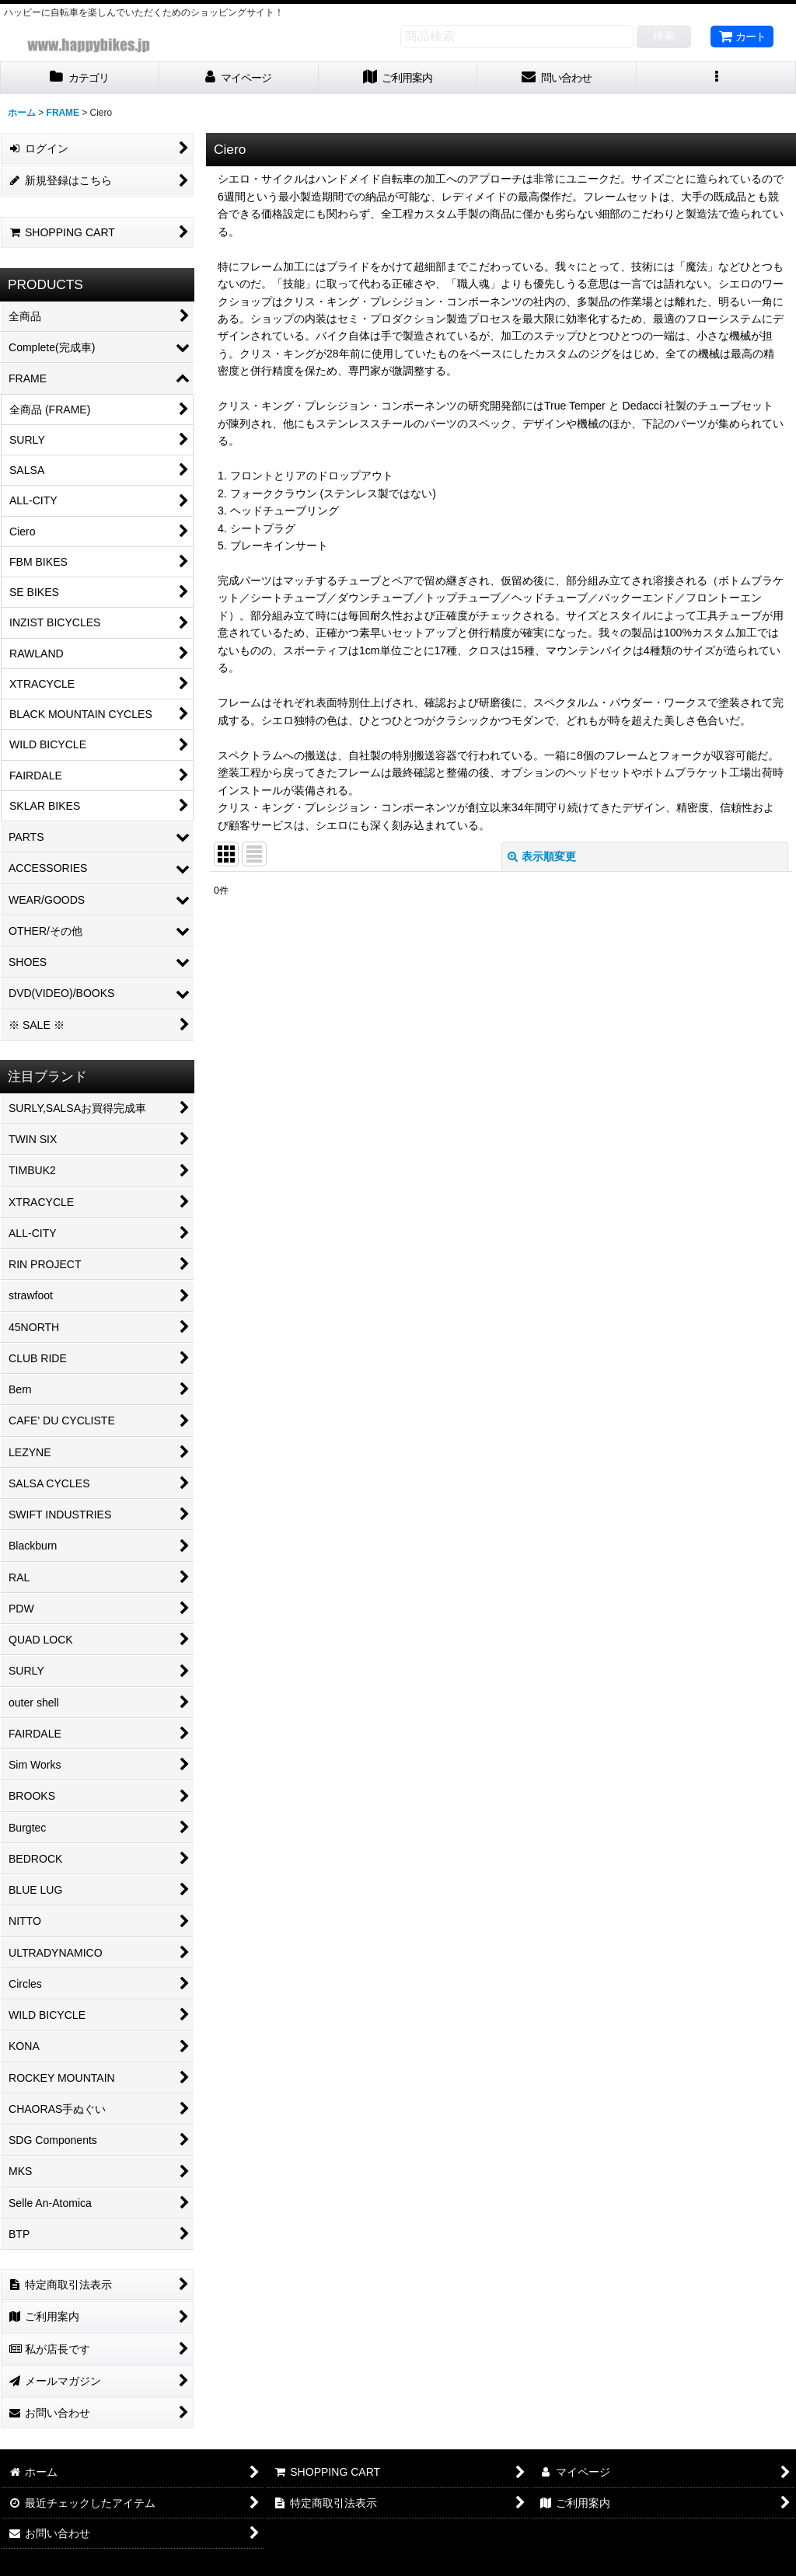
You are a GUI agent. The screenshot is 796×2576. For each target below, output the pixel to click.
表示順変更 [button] (542, 856)
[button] (716, 78)
